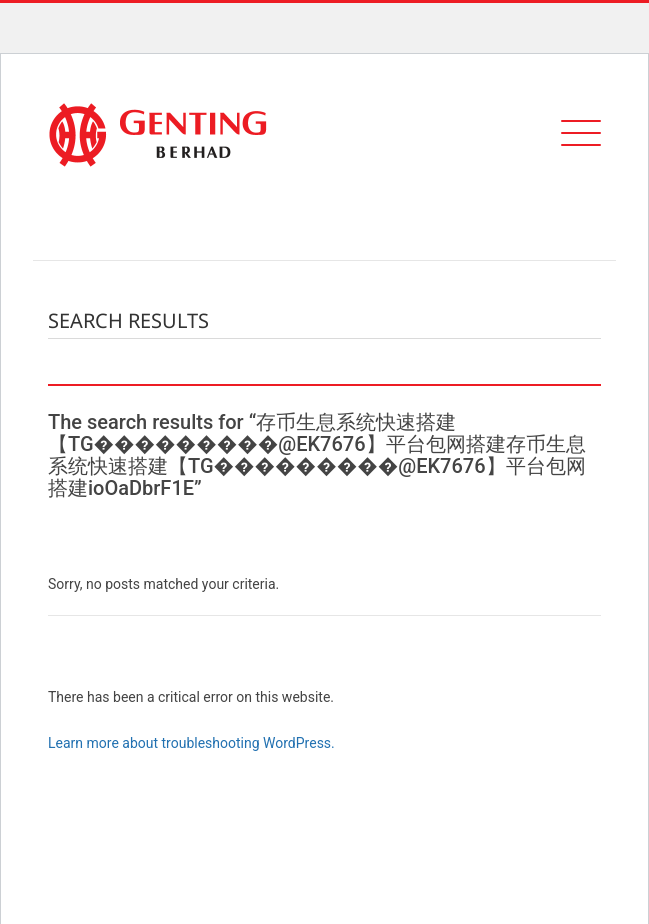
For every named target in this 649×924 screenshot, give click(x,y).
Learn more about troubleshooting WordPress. (191, 743)
